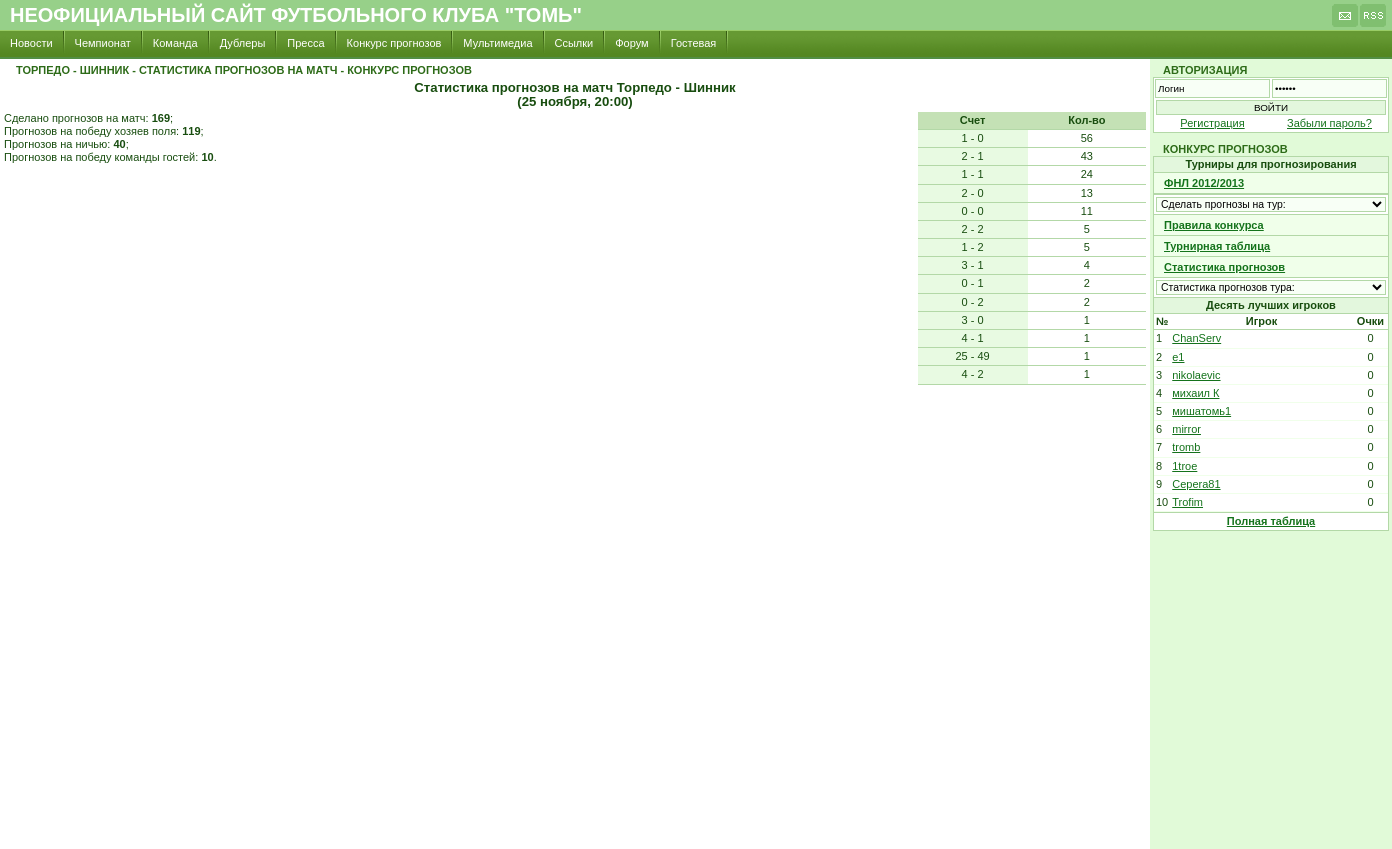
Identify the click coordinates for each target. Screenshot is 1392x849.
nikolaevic (1196, 375)
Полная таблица (1271, 521)
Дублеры (243, 43)
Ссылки (574, 43)
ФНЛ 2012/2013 (1204, 183)
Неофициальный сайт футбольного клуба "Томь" (296, 15)
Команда (175, 43)
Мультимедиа (497, 43)
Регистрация (1212, 123)
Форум (631, 43)
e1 (1178, 357)
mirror (1186, 429)
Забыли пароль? (1329, 123)
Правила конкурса (1214, 225)
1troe (1184, 466)
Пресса (305, 43)
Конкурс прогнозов (394, 43)
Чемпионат (103, 43)
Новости (31, 43)
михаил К (1195, 393)
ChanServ (1196, 338)
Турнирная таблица (1217, 246)
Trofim (1187, 502)
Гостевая (694, 43)
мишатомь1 (1201, 411)
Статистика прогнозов (1224, 267)
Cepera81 (1196, 484)
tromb (1186, 447)
